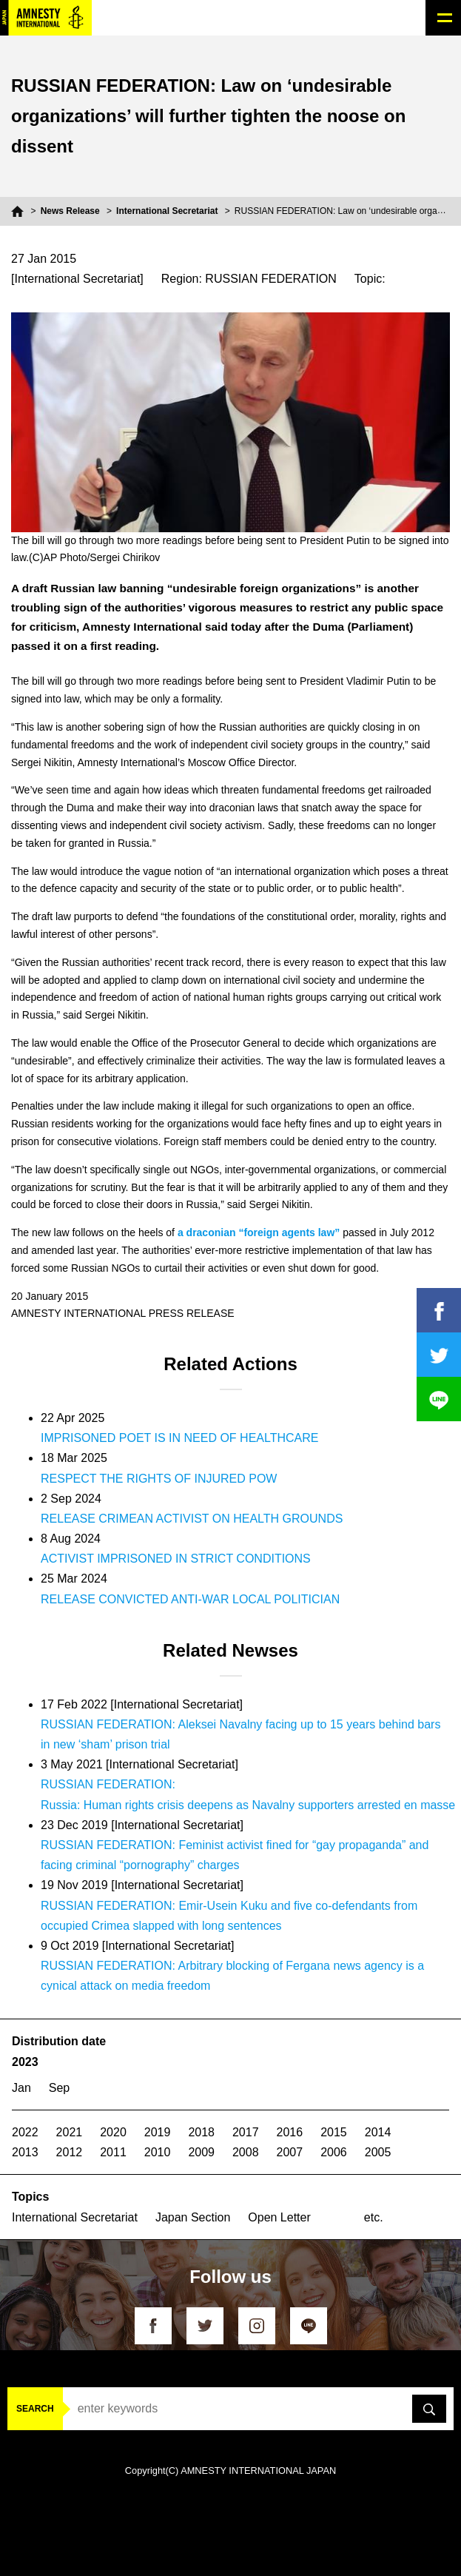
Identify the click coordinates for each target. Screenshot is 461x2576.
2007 (290, 2152)
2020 (113, 2132)
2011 (113, 2152)
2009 (201, 2152)
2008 (245, 2152)
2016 (290, 2132)
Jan (21, 2088)
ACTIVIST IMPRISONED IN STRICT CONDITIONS (176, 1558)
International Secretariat (167, 211)
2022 (25, 2132)
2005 (378, 2152)
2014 (378, 2132)
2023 (25, 2062)
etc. (373, 2217)
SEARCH (35, 2409)
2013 (25, 2152)
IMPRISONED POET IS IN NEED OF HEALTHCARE (179, 1438)
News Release (70, 211)
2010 (157, 2152)
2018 (201, 2132)
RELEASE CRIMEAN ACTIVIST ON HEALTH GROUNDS (192, 1518)
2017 (245, 2132)
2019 (157, 2132)
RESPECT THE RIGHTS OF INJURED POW (159, 1478)
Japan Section (192, 2217)
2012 (69, 2152)
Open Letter (279, 2217)
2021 (69, 2132)
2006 (333, 2152)
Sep (59, 2088)
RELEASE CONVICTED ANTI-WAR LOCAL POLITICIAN (190, 1599)
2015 (333, 2132)
